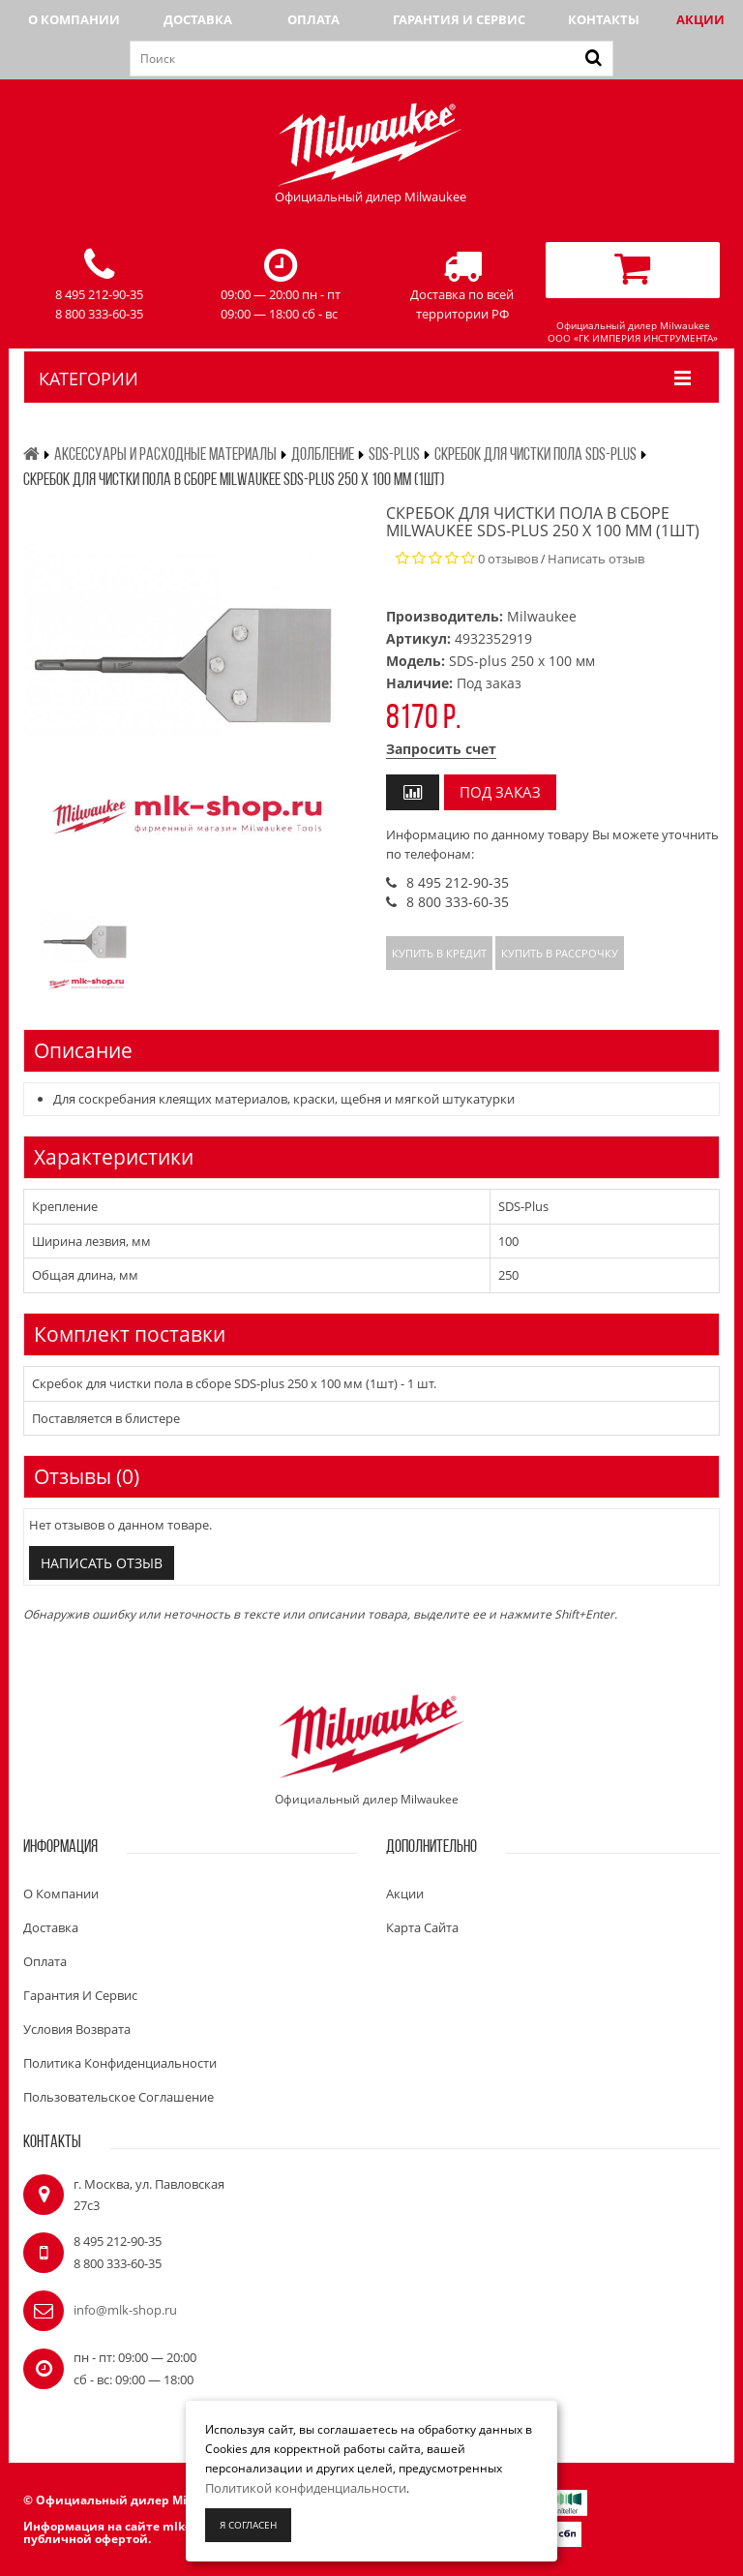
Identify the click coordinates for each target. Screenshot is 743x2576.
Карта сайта (422, 1927)
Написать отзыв (596, 558)
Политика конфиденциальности (120, 2063)
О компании (74, 19)
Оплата (313, 19)
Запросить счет (441, 749)
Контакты (603, 19)
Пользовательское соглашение (118, 2097)
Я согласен (248, 2524)
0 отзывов (508, 558)
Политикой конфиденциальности (305, 2488)
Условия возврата (77, 2029)
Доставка (197, 19)
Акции (700, 19)
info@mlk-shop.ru (125, 2309)
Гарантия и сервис (459, 19)
